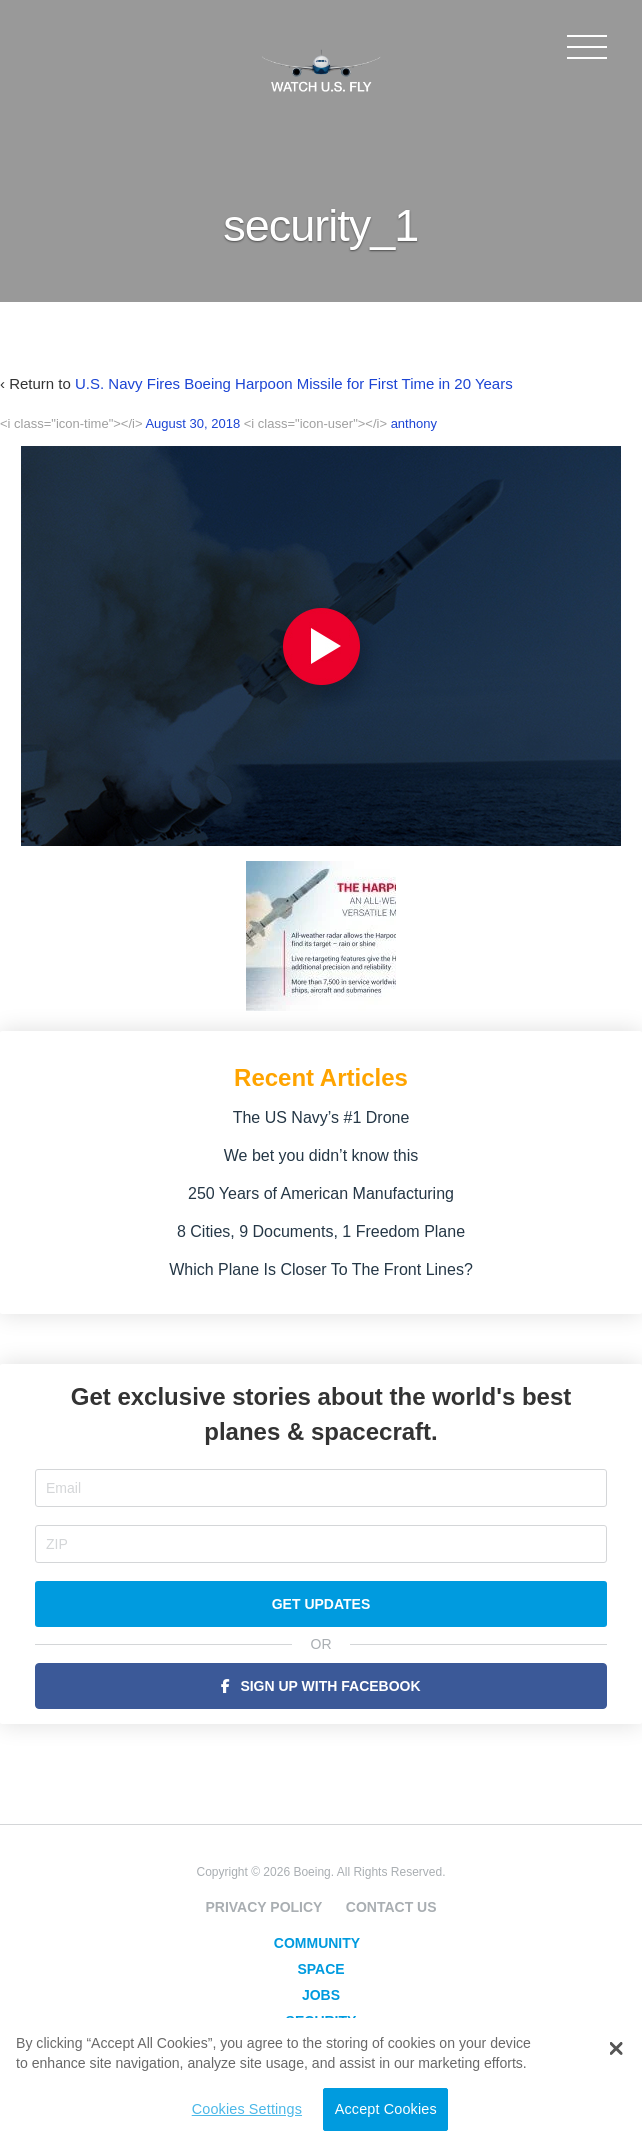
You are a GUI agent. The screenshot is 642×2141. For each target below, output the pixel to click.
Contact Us (391, 1907)
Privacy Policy (263, 1907)
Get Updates (321, 1604)
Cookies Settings (247, 2109)
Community (317, 1943)
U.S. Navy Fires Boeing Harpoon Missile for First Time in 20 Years (294, 383)
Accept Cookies (386, 2109)
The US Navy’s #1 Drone (321, 1117)
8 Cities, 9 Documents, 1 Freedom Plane (321, 1231)
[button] (616, 2034)
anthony (414, 423)
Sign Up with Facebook (330, 1686)
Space (320, 1969)
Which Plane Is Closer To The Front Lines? (321, 1269)
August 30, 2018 (192, 423)
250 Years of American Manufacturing (321, 1193)
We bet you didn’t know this (321, 1155)
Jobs (321, 1995)
